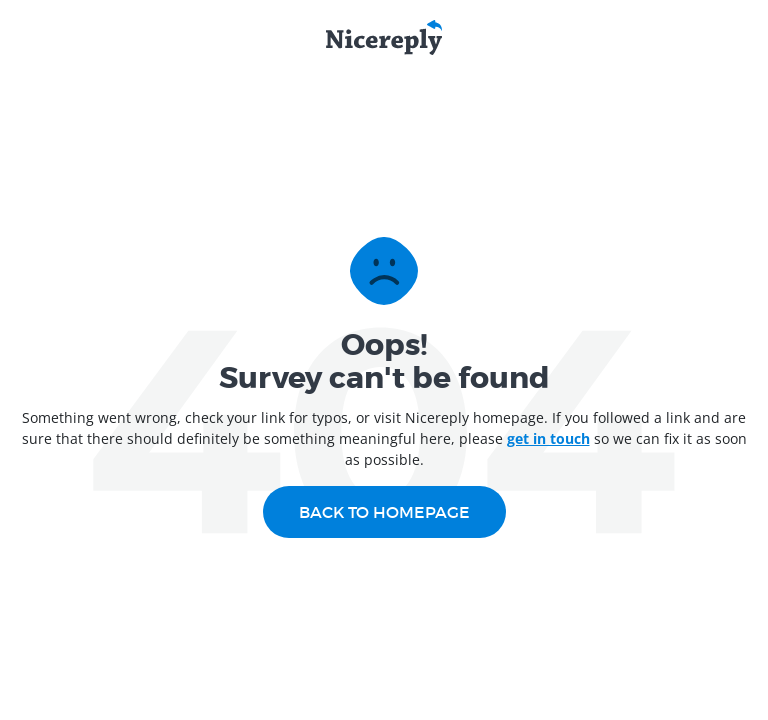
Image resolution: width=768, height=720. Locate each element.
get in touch (548, 438)
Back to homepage (384, 512)
